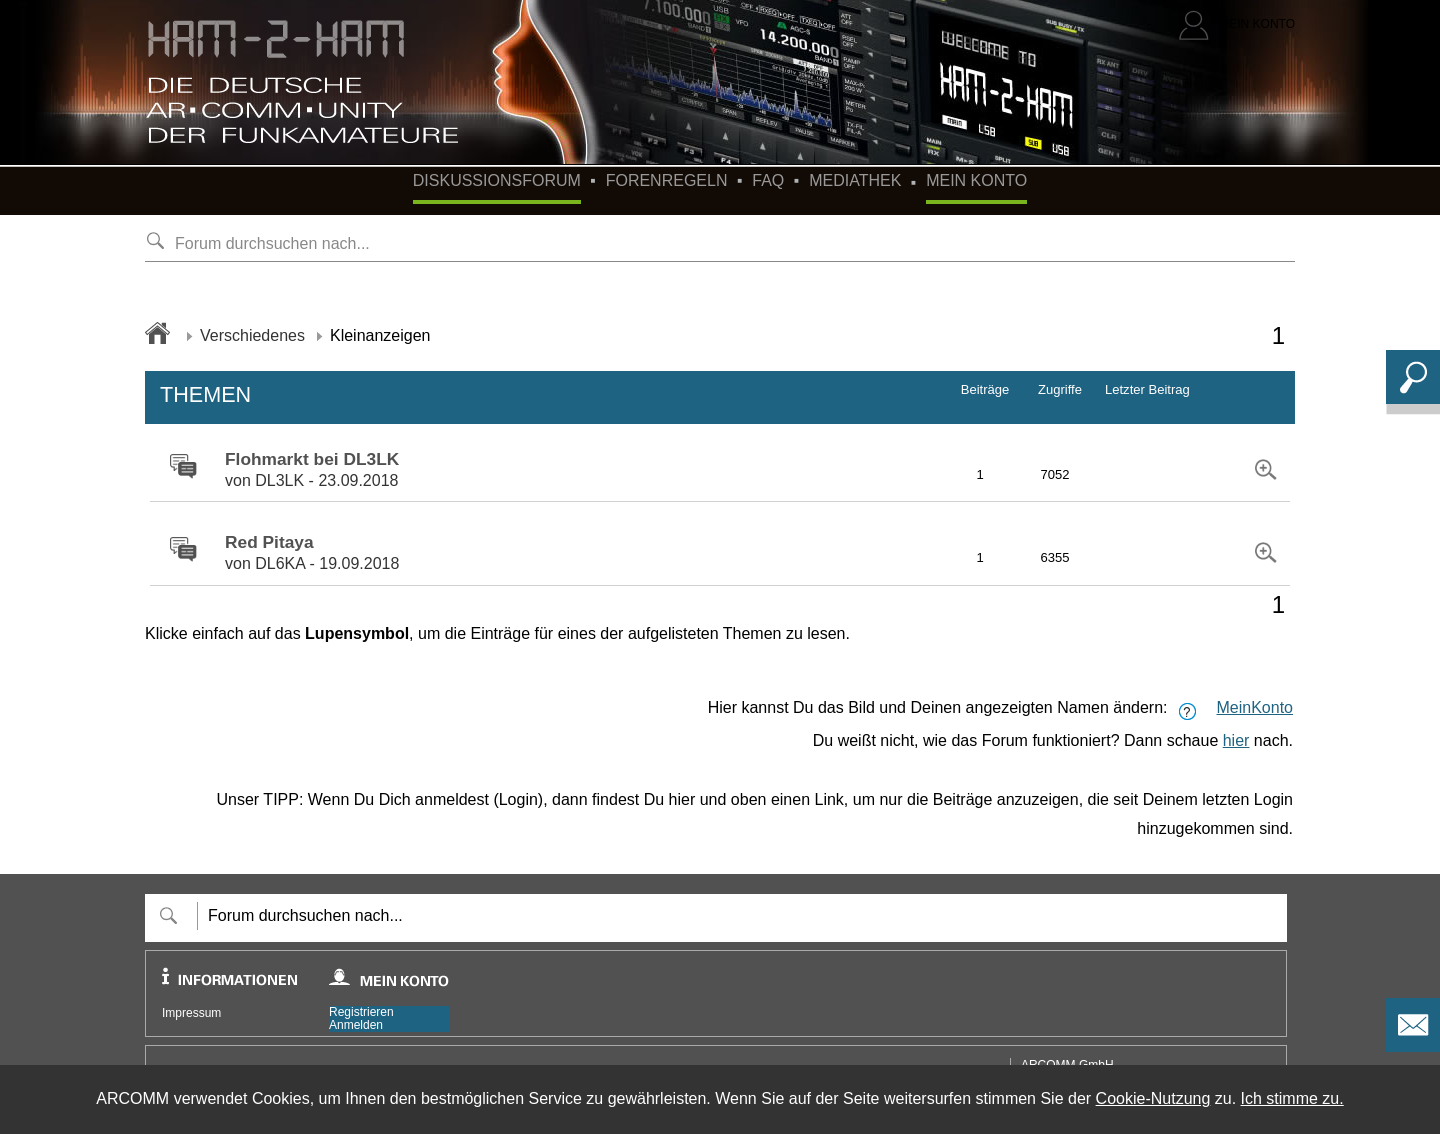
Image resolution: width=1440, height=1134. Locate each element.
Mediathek (855, 180)
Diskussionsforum (497, 180)
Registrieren (361, 1012)
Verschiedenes (252, 335)
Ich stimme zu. (1292, 1098)
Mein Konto (976, 180)
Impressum (191, 1013)
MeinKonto (1255, 707)
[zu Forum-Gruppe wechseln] (178, 467)
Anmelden (356, 1025)
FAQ (768, 180)
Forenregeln (667, 180)
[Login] (1237, 25)
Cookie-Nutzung (1153, 1098)
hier (1236, 740)
